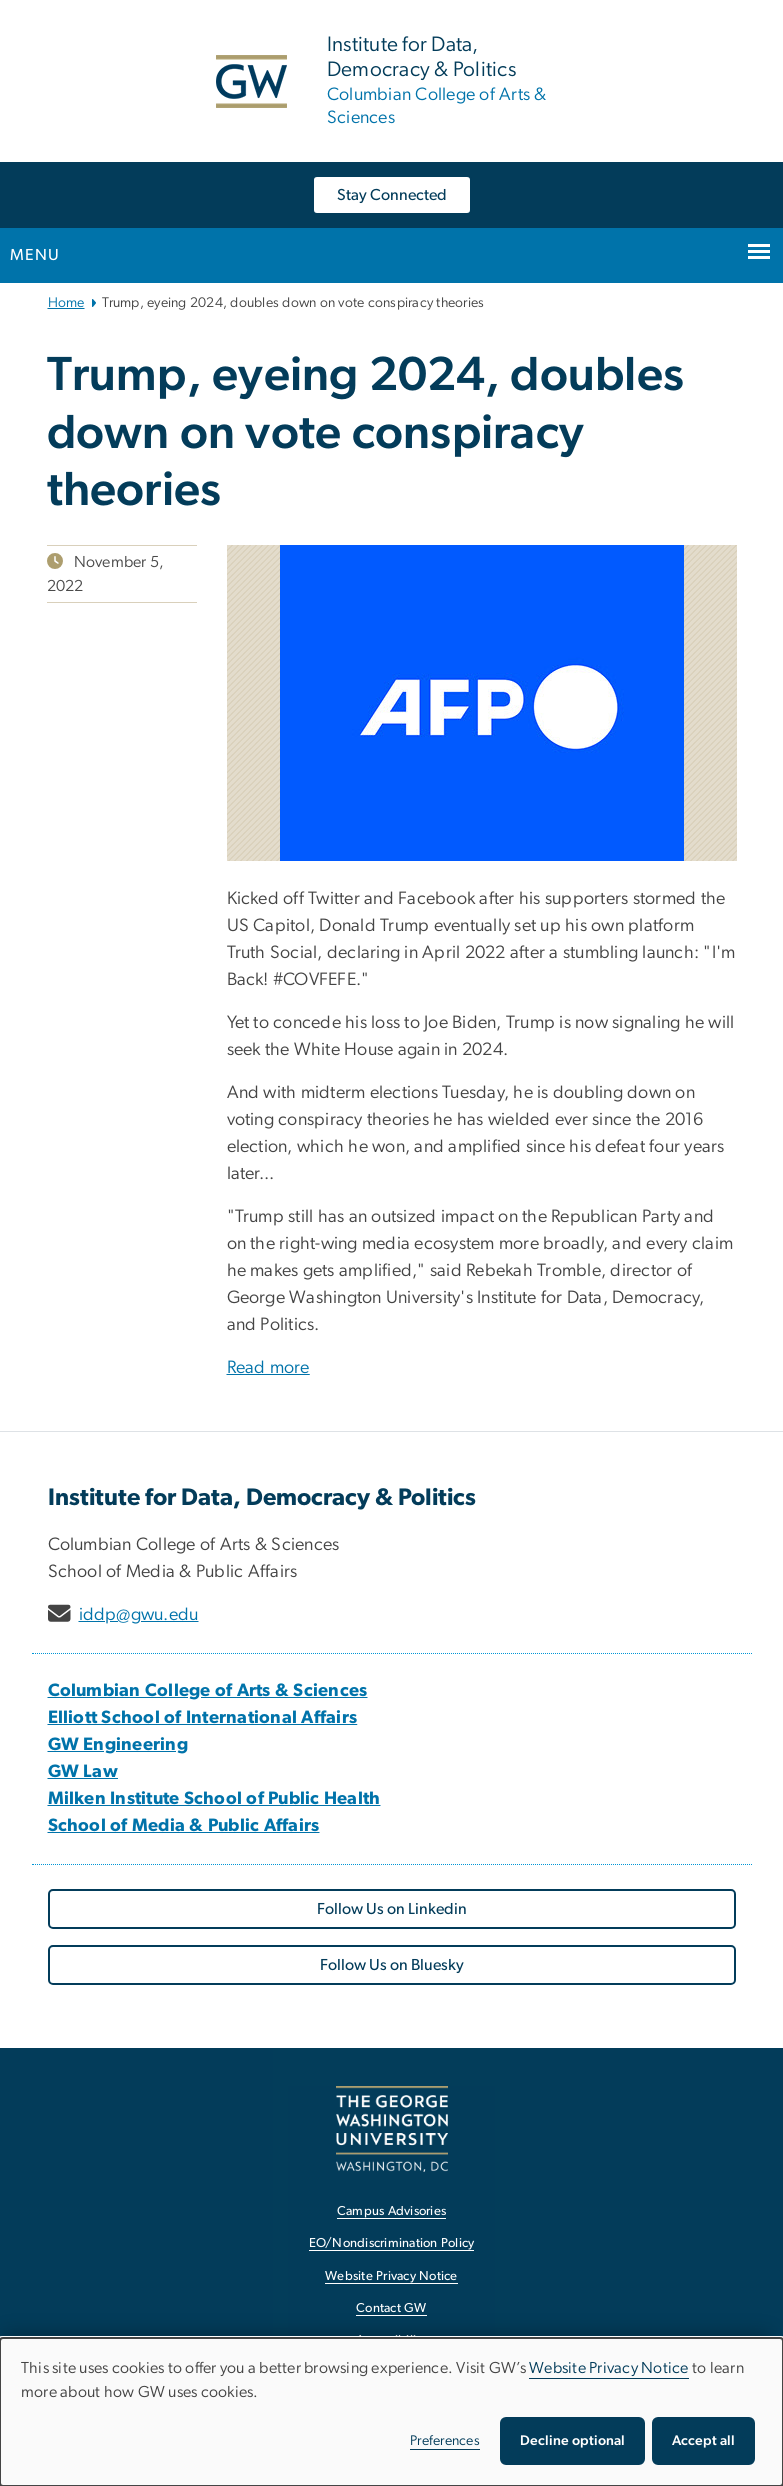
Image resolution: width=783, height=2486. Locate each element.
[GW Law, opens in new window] (83, 1772)
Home (66, 303)
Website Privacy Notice (609, 2368)
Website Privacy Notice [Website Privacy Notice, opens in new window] (391, 2276)
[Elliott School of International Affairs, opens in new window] (203, 1718)
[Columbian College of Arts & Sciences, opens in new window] (208, 1691)
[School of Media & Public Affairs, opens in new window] (184, 1826)
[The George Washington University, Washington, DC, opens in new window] (392, 2128)
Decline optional (572, 2441)
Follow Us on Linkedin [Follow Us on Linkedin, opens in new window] (392, 1909)
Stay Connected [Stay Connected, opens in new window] (392, 195)
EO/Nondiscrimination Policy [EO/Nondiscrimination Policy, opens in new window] (392, 2243)
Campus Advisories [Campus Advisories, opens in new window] (391, 2211)
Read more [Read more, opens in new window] (268, 1368)
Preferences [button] (445, 2441)
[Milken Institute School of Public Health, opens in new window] (214, 1799)
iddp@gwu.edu (139, 1615)
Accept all (703, 2441)
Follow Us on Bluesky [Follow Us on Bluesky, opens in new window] (392, 1965)
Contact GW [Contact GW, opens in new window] (391, 2308)
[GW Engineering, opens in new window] (118, 1745)
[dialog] (391, 2412)
